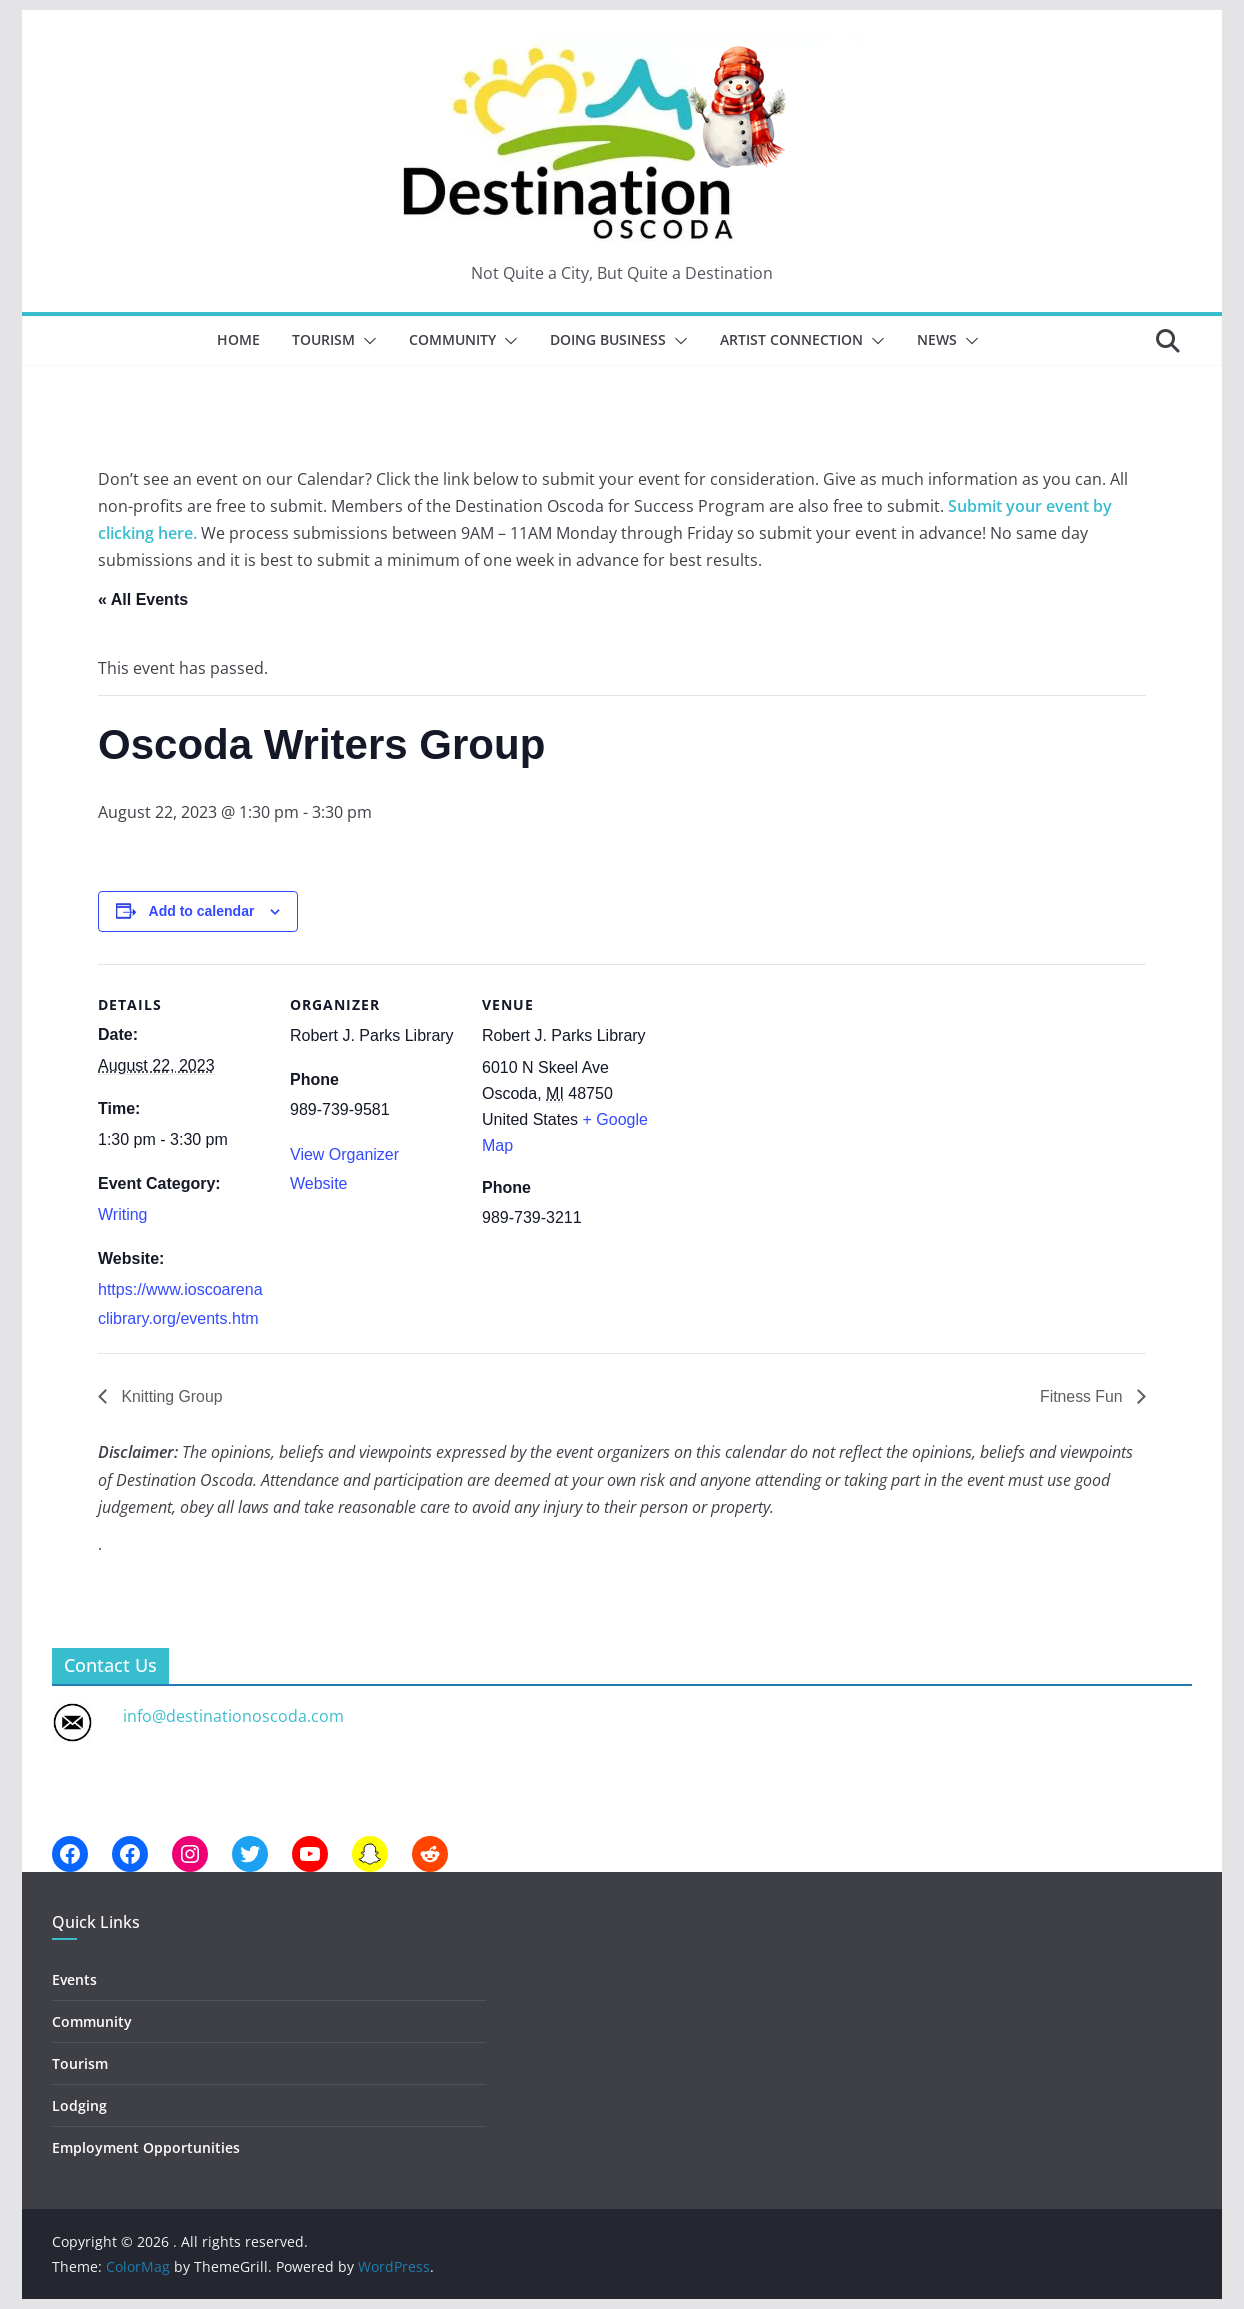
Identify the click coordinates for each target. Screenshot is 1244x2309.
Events (74, 1979)
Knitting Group (170, 1396)
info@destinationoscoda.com (233, 1716)
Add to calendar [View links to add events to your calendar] (202, 911)
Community (452, 339)
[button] (366, 341)
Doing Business (608, 339)
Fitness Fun (1083, 1396)
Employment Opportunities (146, 2148)
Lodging (79, 2105)
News (937, 339)
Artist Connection (791, 339)
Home (238, 339)
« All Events (143, 599)
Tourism (323, 339)
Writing (123, 1214)
